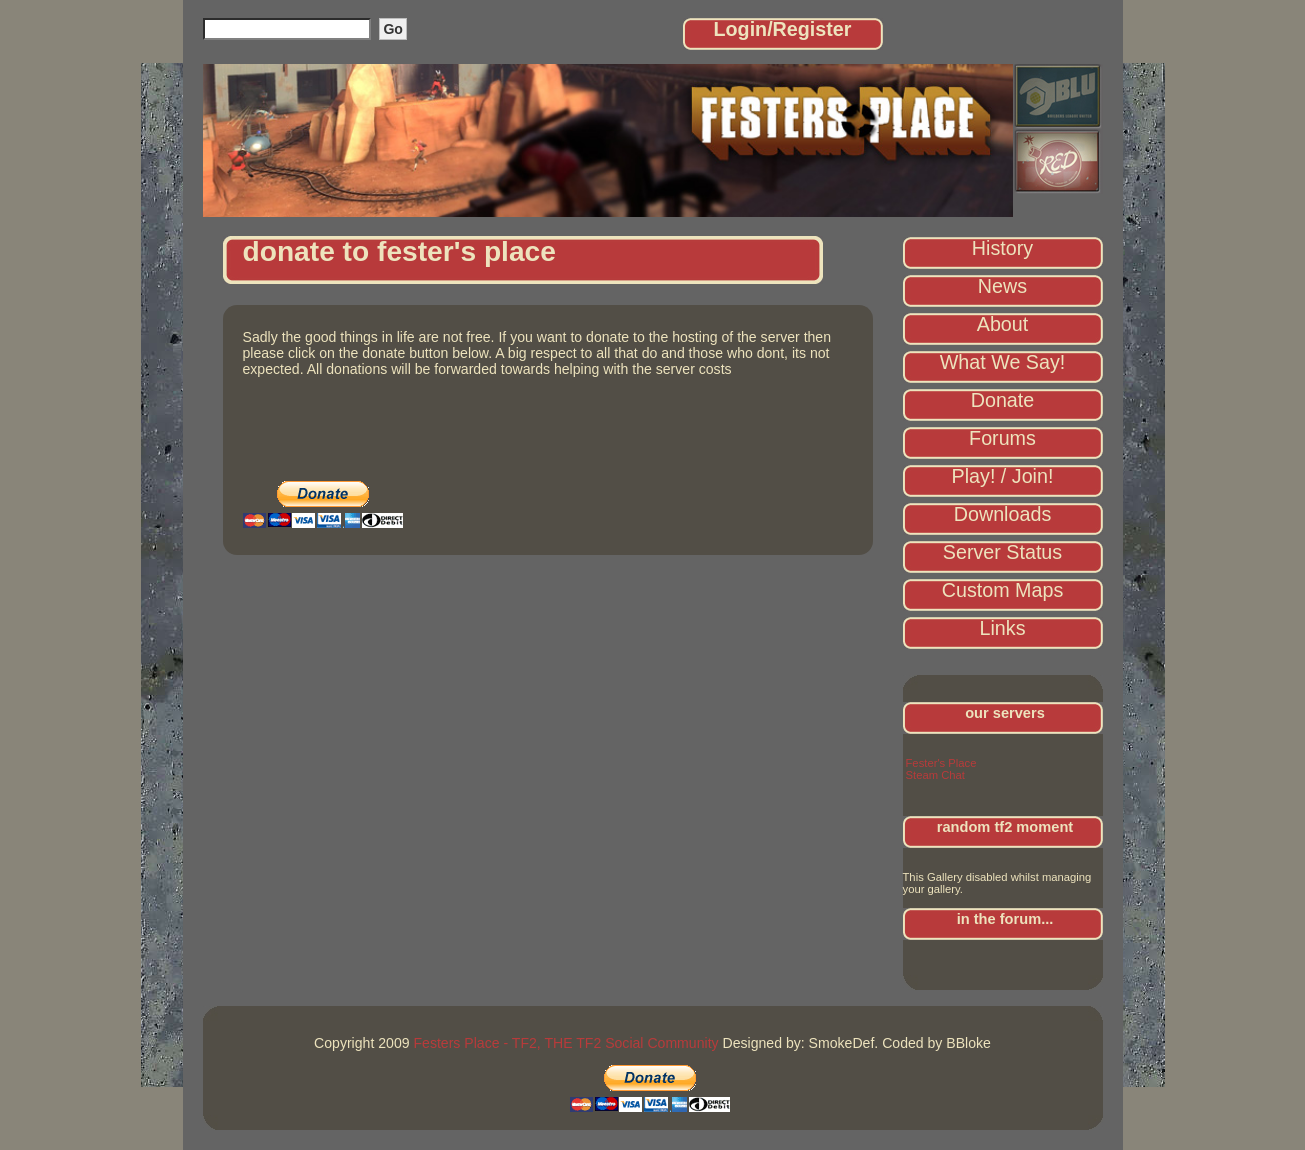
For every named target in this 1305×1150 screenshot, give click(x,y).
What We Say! (1003, 362)
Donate (1003, 400)
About (1003, 324)
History (1002, 248)
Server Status (1002, 552)
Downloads (1002, 514)
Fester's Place (941, 763)
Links (1003, 628)
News (1002, 286)
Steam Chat (935, 775)
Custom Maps (1003, 590)
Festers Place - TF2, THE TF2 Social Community (565, 1043)
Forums (1002, 438)
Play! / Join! (1003, 476)
